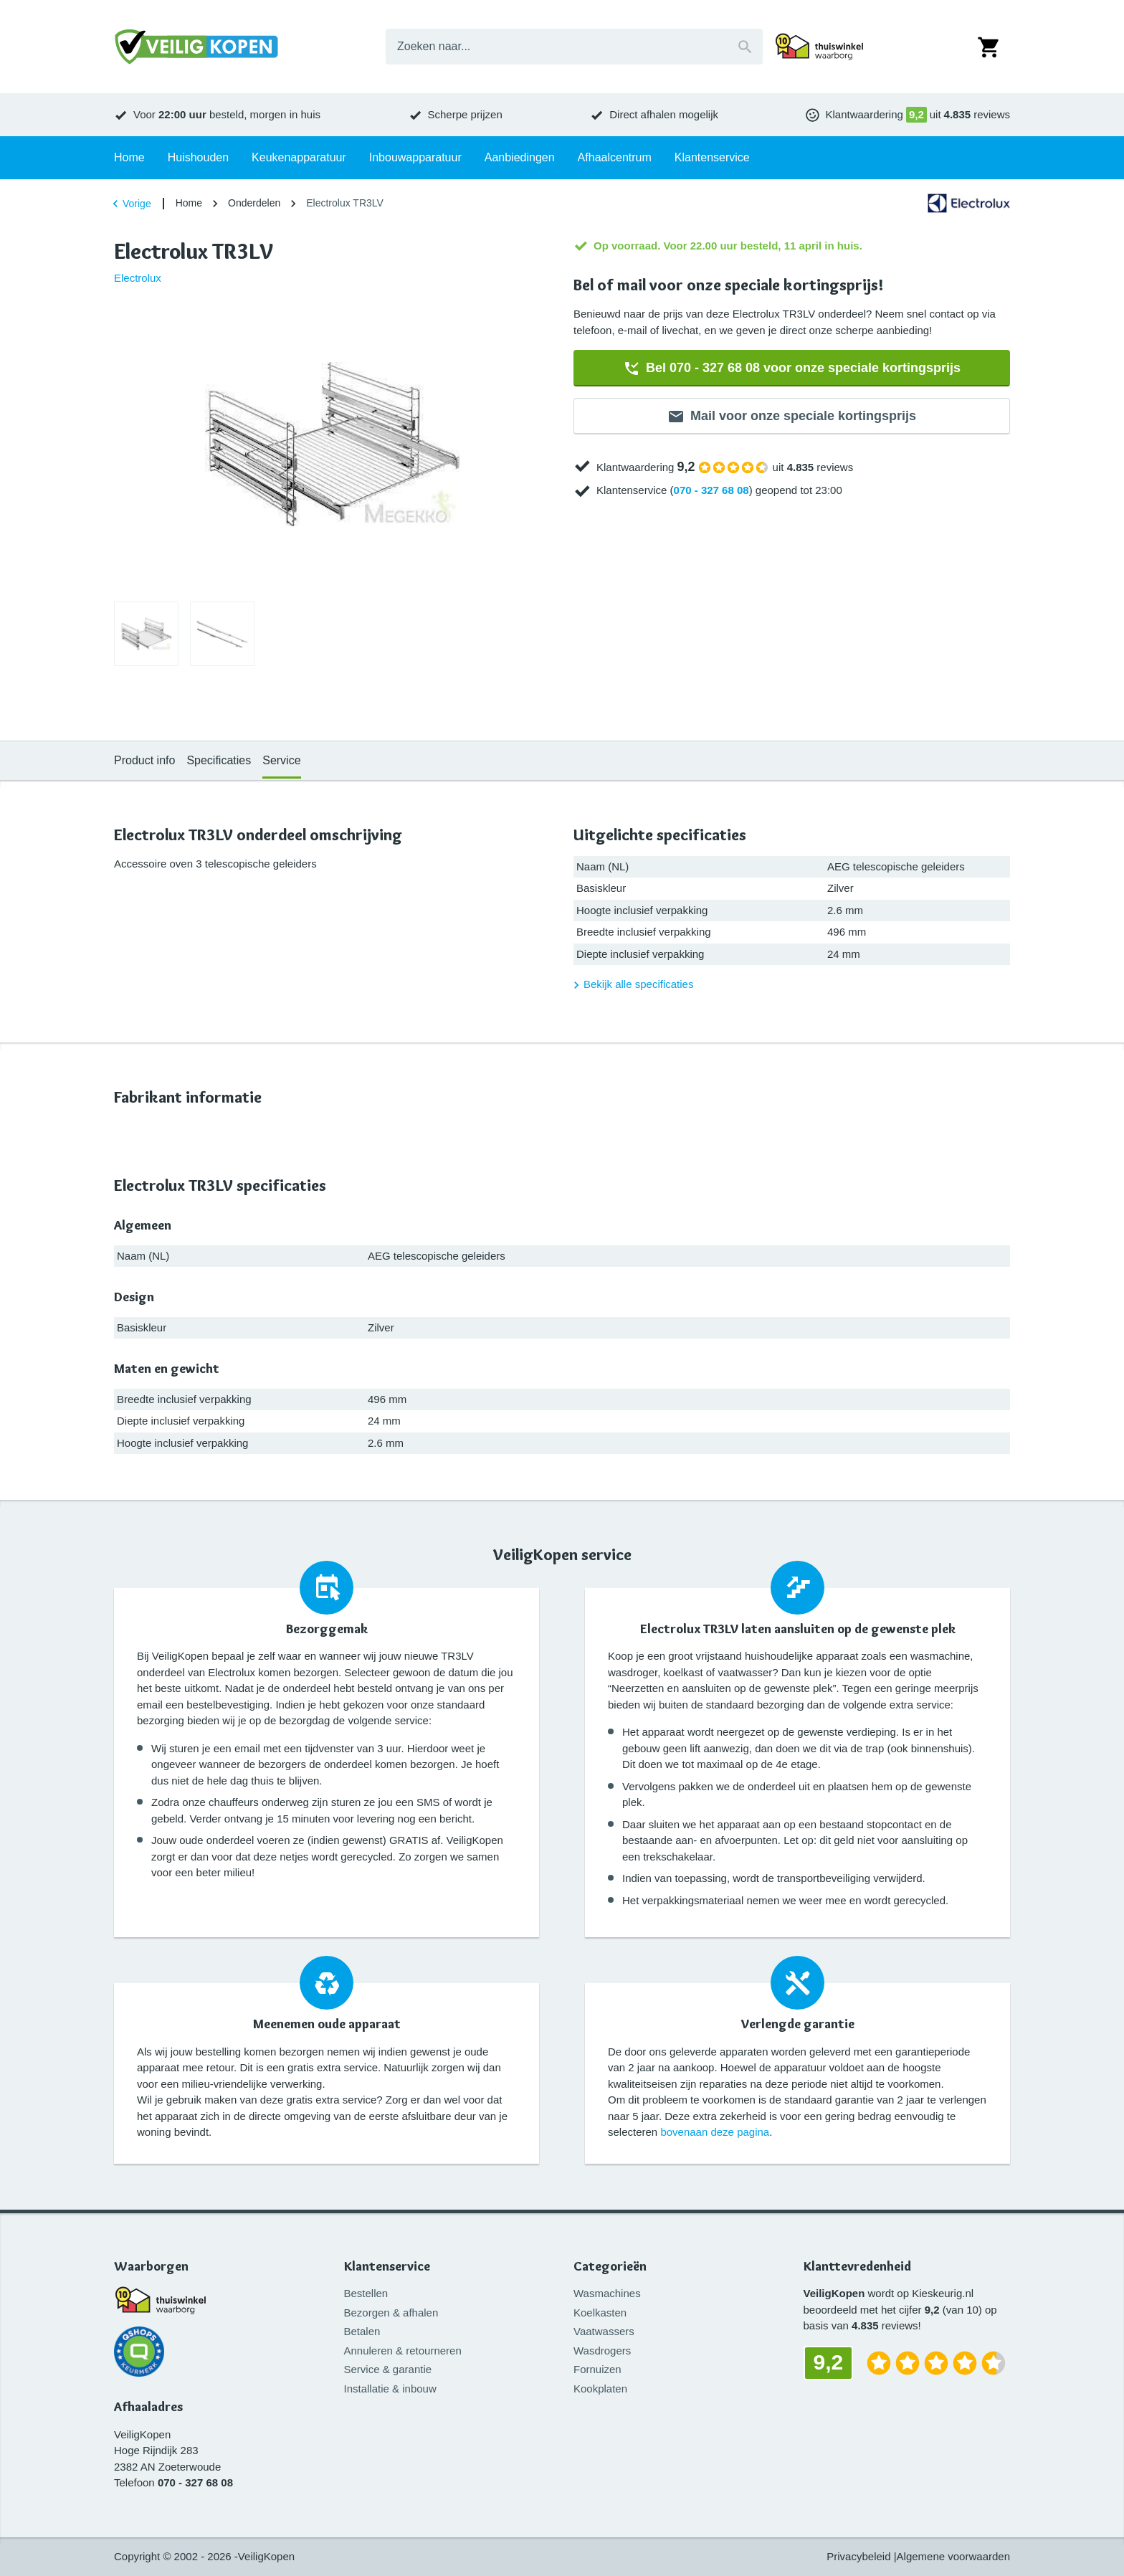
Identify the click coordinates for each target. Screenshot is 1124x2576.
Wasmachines (607, 2293)
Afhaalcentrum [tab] (615, 157)
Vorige (129, 203)
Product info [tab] (144, 760)
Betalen (362, 2331)
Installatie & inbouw (390, 2388)
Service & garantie (388, 2369)
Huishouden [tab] (198, 157)
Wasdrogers (602, 2350)
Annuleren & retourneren (403, 2350)
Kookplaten (600, 2388)
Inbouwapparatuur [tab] (415, 157)
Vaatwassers (603, 2331)
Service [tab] (281, 760)
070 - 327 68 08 (711, 490)
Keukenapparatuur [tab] (299, 157)
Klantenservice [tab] (712, 157)
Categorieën (610, 2266)
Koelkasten (600, 2312)
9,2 (916, 114)
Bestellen (366, 2293)
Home (189, 203)
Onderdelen (254, 203)
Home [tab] (129, 157)
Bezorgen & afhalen (391, 2312)
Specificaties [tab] (218, 760)
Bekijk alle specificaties (631, 985)
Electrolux (137, 278)
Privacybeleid (858, 2556)
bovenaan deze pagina (714, 2132)
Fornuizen (597, 2369)
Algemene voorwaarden (953, 2556)
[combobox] (574, 47)
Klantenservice (387, 2266)
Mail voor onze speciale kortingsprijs (791, 416)
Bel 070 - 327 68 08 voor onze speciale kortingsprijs (792, 368)
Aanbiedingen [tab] (520, 157)
